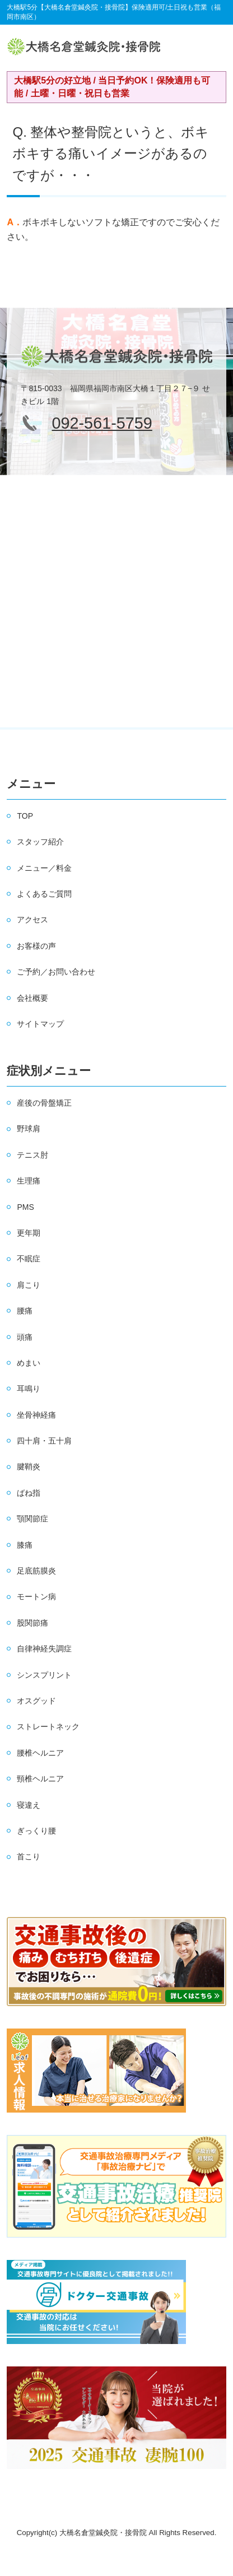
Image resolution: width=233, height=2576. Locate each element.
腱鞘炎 (28, 1466)
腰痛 (24, 1310)
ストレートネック (48, 1726)
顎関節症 (32, 1518)
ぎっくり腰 (36, 1830)
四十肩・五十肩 (44, 1440)
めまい (28, 1362)
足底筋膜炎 (36, 1570)
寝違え (28, 1804)
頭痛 (24, 1337)
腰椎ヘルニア (40, 1752)
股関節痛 (32, 1622)
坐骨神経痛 (36, 1414)
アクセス (32, 919)
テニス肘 (32, 1154)
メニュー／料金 (44, 868)
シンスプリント (44, 1674)
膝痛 (24, 1544)
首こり (28, 1856)
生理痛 (28, 1180)
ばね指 (28, 1492)
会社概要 (32, 998)
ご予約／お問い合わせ (56, 971)
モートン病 (36, 1596)
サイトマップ (40, 1023)
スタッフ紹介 (40, 841)
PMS (25, 1207)
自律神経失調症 (44, 1648)
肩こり (28, 1284)
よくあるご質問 (44, 893)
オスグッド (36, 1700)
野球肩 (28, 1128)
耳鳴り (28, 1388)
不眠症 (28, 1258)
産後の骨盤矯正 (44, 1102)
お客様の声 (36, 945)
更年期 (28, 1232)
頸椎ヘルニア (40, 1778)
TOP (25, 815)
